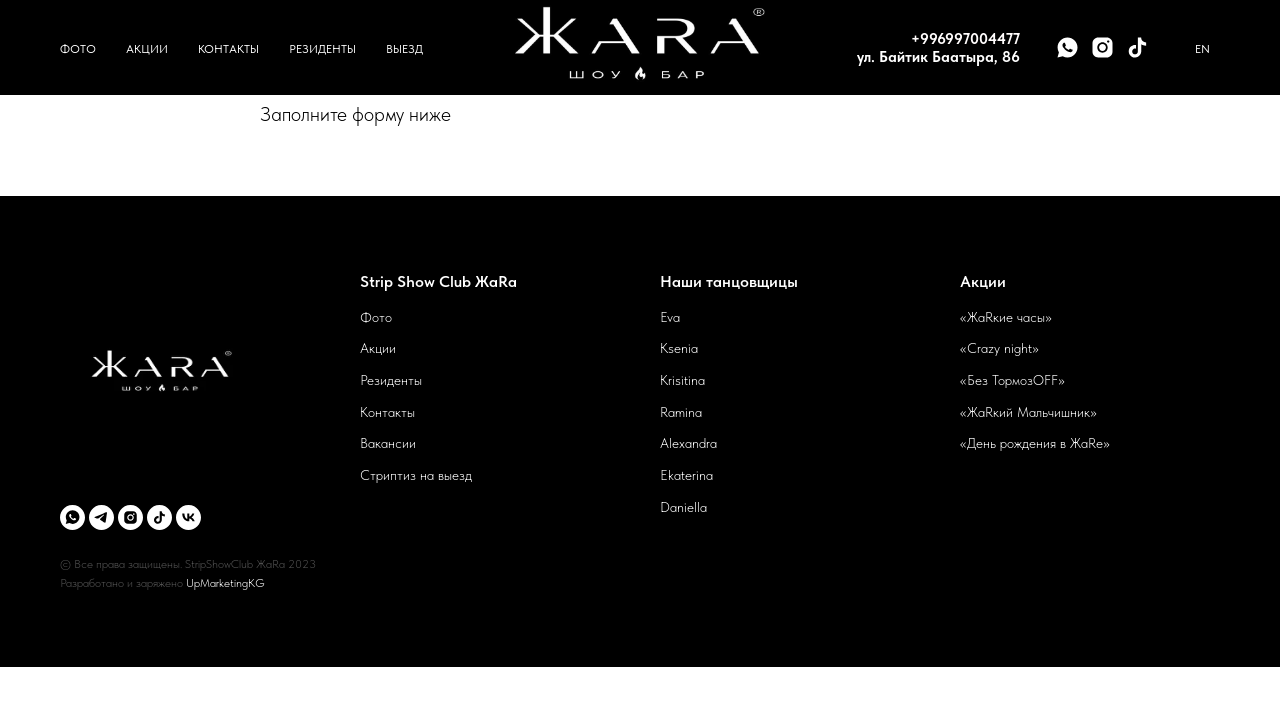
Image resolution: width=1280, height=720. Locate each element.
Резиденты (322, 49)
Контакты (228, 49)
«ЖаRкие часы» (1006, 317)
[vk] (188, 517)
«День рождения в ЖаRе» (1035, 443)
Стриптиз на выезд (416, 475)
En (1202, 49)
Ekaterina (686, 475)
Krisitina (682, 380)
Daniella (683, 507)
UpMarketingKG (225, 583)
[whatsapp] (1067, 47)
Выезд (404, 49)
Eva (670, 317)
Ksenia (679, 348)
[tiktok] (1137, 47)
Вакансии (388, 443)
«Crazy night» (999, 348)
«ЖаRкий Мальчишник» (1028, 412)
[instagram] (1102, 47)
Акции (147, 49)
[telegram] (101, 517)
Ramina (681, 412)
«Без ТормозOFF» (1012, 380)
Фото (78, 49)
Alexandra (688, 443)
